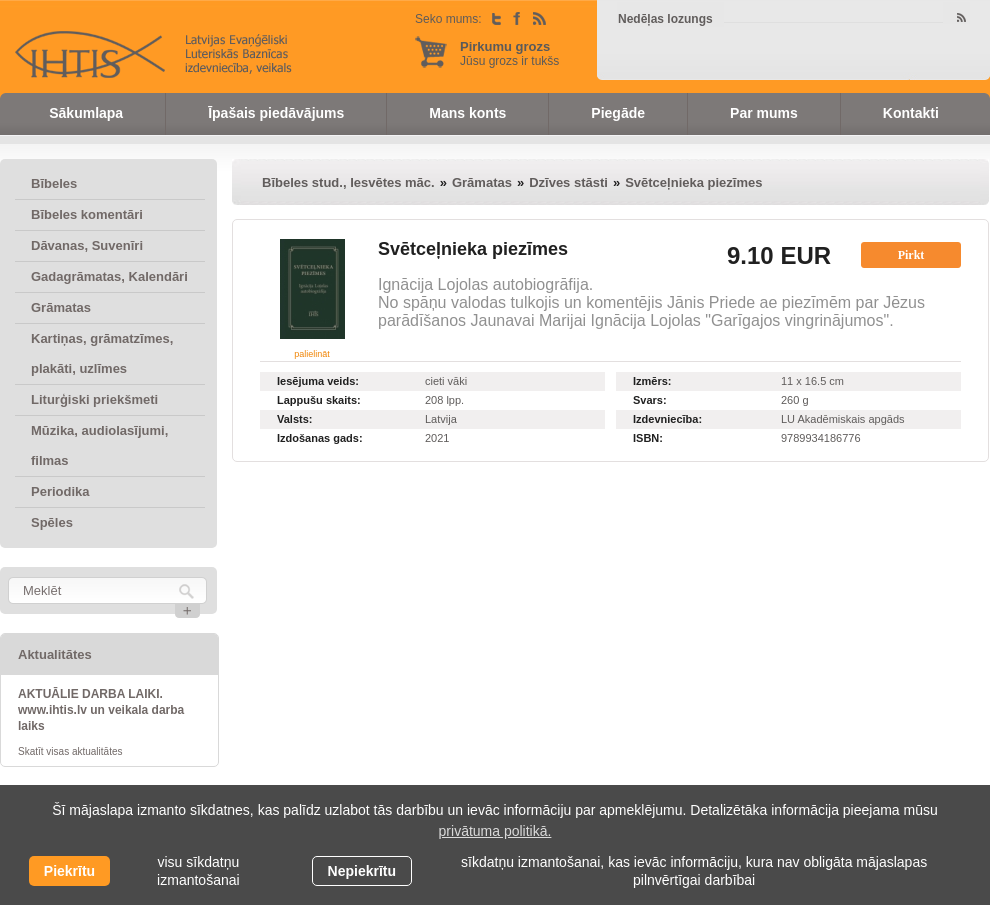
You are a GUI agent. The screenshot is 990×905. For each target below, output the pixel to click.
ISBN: (648, 438)
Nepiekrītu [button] (362, 871)
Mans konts (467, 113)
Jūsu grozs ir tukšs (509, 53)
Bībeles (54, 183)
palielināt (312, 354)
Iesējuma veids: (318, 381)
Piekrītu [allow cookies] (69, 871)
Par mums (764, 113)
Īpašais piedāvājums (276, 113)
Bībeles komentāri (87, 214)
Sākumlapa (86, 113)
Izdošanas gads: (320, 438)
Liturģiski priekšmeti (94, 399)
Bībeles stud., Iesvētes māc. (348, 182)
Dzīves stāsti (568, 182)
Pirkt (911, 255)
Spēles (52, 522)
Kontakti (911, 113)
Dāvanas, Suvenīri (87, 245)
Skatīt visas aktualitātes (70, 751)
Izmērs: (652, 381)
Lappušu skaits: (319, 400)
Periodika (60, 491)
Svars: (650, 400)
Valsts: (294, 419)
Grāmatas (61, 307)
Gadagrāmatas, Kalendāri (109, 276)
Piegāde (618, 113)
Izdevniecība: (667, 419)
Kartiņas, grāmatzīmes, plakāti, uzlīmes (102, 353)
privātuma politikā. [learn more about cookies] (495, 831)
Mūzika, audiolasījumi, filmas (99, 445)
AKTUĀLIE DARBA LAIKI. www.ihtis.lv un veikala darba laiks (101, 710)
